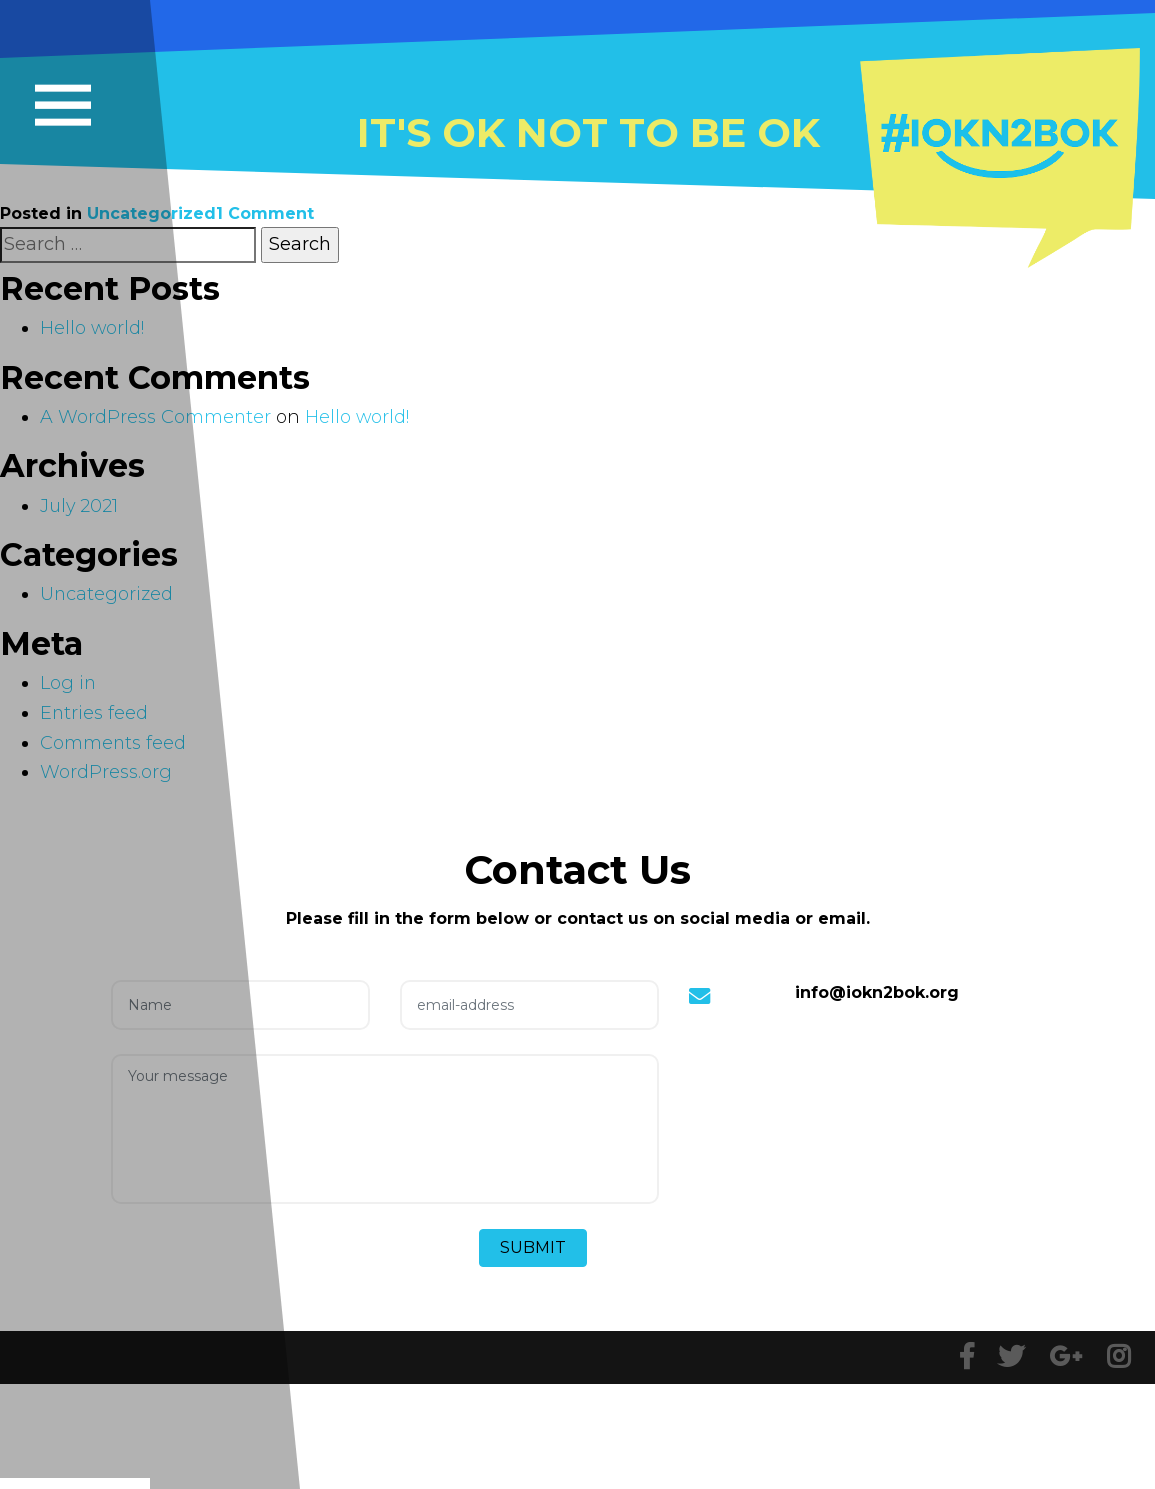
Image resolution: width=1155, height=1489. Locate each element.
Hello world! (358, 417)
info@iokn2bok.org (877, 992)
